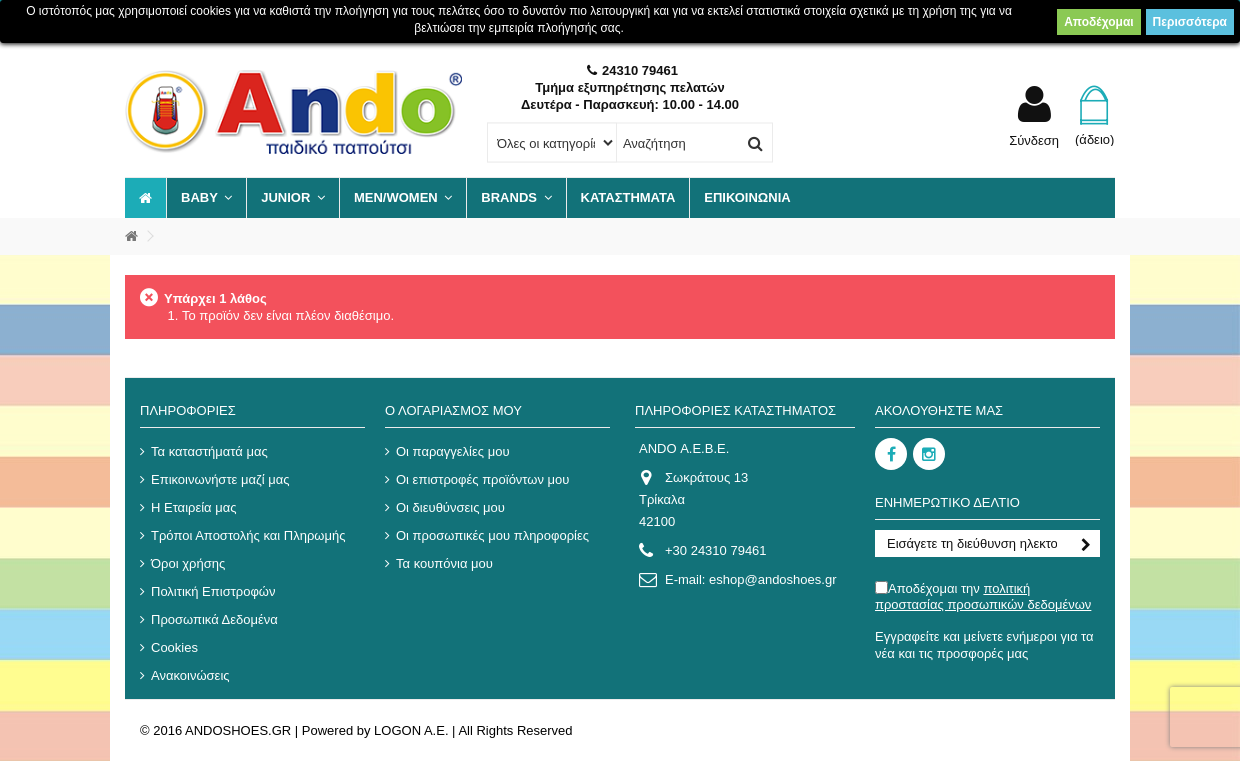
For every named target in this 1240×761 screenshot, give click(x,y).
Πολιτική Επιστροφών (213, 591)
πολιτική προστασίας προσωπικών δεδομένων (983, 596)
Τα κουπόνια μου (444, 563)
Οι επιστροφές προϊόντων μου (482, 479)
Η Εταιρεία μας (194, 507)
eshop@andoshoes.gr (772, 579)
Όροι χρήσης (188, 563)
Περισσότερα (1190, 22)
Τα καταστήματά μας (209, 451)
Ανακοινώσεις (190, 675)
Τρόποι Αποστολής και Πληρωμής (248, 535)
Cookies (174, 647)
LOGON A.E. (411, 730)
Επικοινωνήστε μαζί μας (220, 479)
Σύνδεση (1034, 140)
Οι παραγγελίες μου (453, 451)
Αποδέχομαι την (983, 596)
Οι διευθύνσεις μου (450, 507)
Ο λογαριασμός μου (453, 410)
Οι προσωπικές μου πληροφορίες (492, 535)
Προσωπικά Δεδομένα (214, 619)
